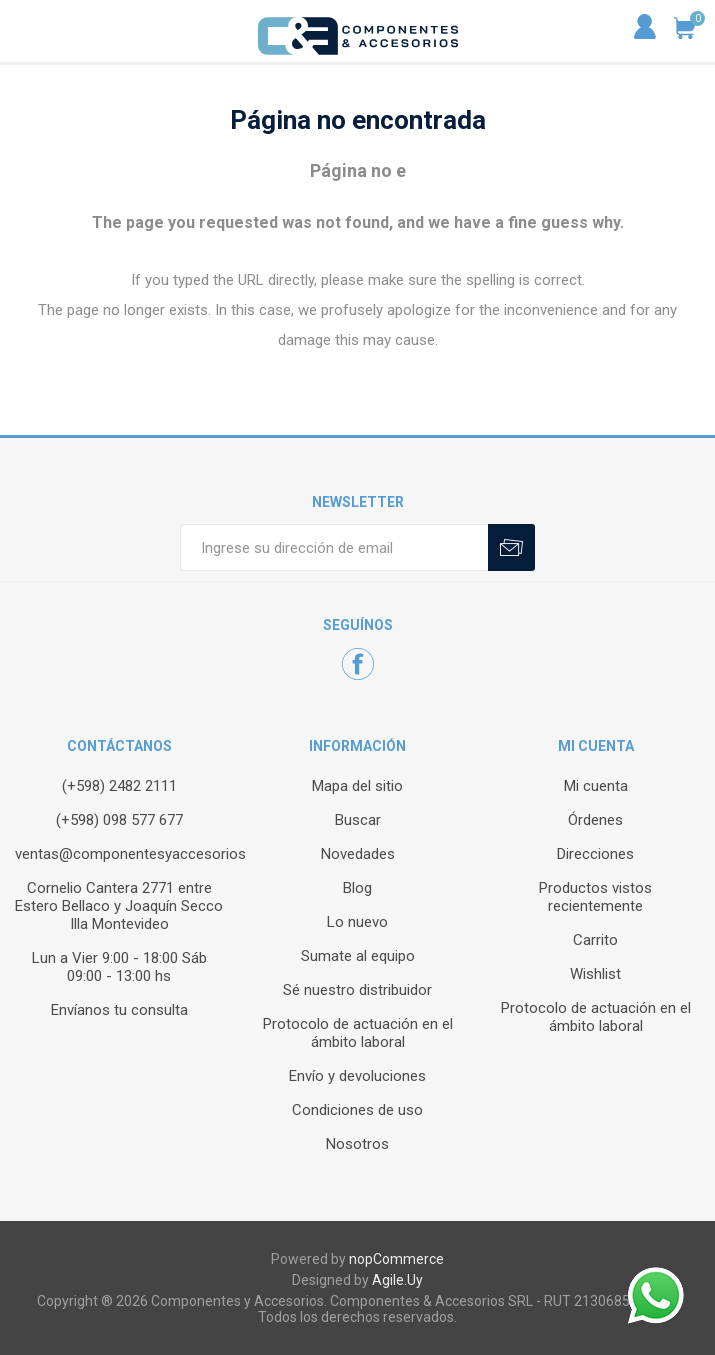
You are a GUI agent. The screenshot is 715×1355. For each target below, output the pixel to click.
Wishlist (595, 974)
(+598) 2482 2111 (119, 786)
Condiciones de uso (357, 1110)
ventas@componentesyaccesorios (130, 854)
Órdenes (595, 820)
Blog (357, 888)
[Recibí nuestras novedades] (334, 547)
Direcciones (595, 854)
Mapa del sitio (357, 786)
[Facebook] (358, 664)
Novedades (358, 854)
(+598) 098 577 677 (119, 820)
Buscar (358, 820)
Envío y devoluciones (357, 1076)
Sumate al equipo (358, 956)
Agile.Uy (397, 1280)
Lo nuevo (357, 922)
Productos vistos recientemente (595, 897)
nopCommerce (396, 1259)
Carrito (595, 940)
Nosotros (357, 1144)
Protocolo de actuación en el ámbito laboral (358, 1033)
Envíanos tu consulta (119, 1010)
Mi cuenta (596, 786)
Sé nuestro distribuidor (357, 990)
